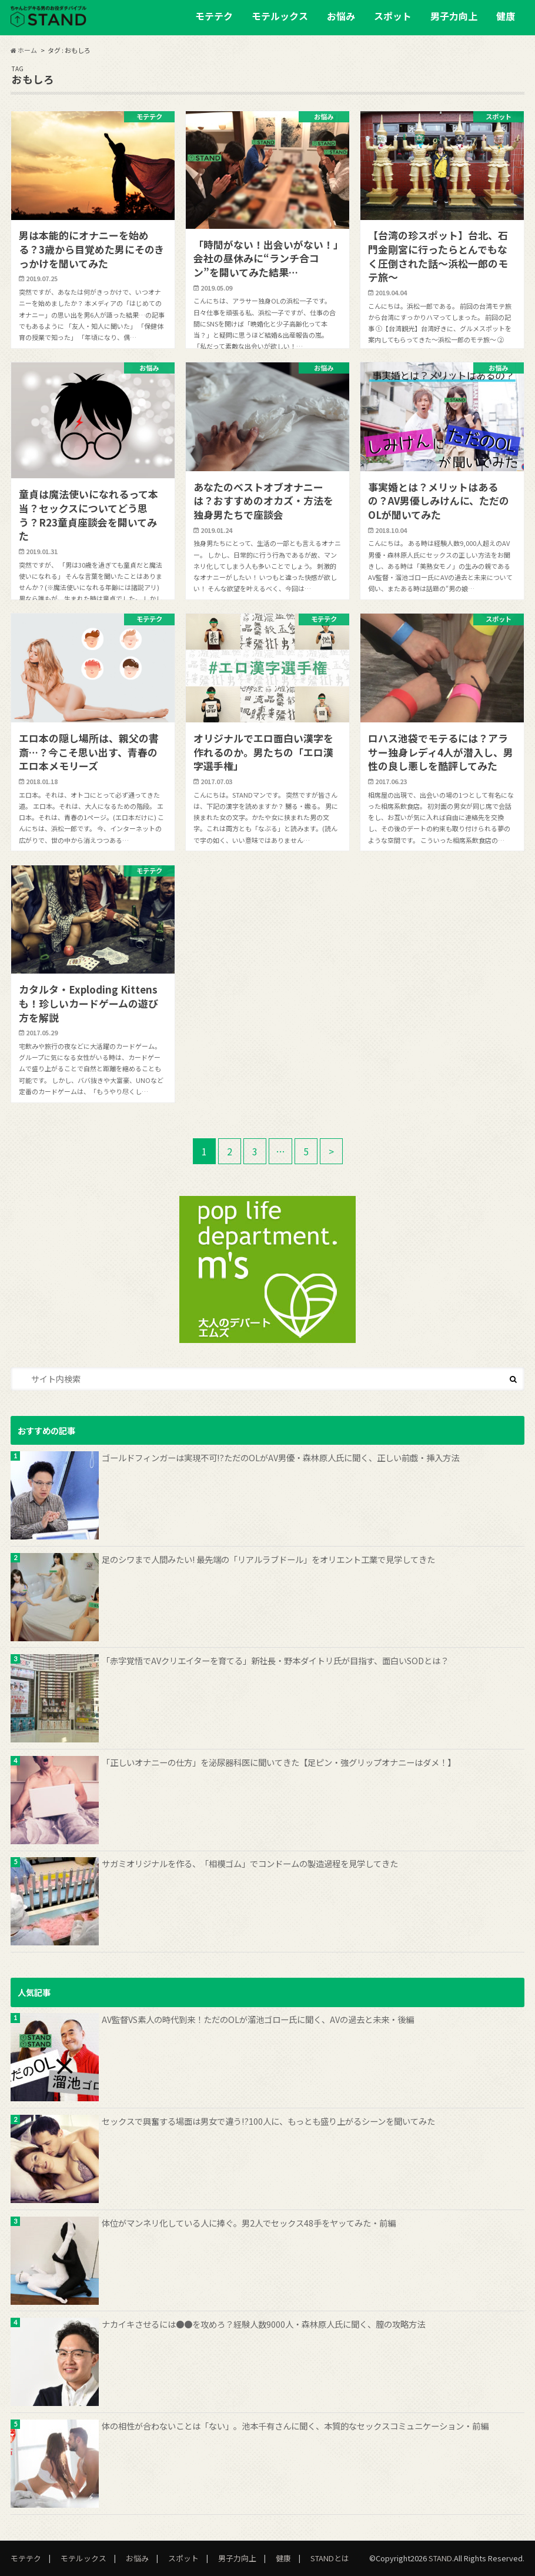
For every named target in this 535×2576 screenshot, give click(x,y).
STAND (440, 2558)
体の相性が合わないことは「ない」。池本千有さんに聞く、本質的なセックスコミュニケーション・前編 (295, 2426)
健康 (505, 16)
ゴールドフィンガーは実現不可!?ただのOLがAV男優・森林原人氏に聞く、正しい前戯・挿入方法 (280, 1457)
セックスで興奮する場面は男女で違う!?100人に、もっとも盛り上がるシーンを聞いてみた (268, 2121)
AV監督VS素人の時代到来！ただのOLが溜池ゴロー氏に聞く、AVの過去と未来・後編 (258, 2019)
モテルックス (280, 16)
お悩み (341, 16)
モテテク (214, 16)
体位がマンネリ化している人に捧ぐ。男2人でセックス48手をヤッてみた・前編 (249, 2223)
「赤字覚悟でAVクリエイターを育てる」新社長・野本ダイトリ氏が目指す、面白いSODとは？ (275, 1660)
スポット (393, 16)
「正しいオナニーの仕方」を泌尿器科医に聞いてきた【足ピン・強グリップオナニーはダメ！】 (279, 1762)
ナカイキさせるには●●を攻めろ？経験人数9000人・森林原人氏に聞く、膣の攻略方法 (263, 2324)
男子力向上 (453, 16)
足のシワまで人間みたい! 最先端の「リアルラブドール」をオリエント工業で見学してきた (268, 1559)
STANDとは (329, 2558)
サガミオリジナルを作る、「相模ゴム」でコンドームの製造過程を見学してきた (250, 1863)
